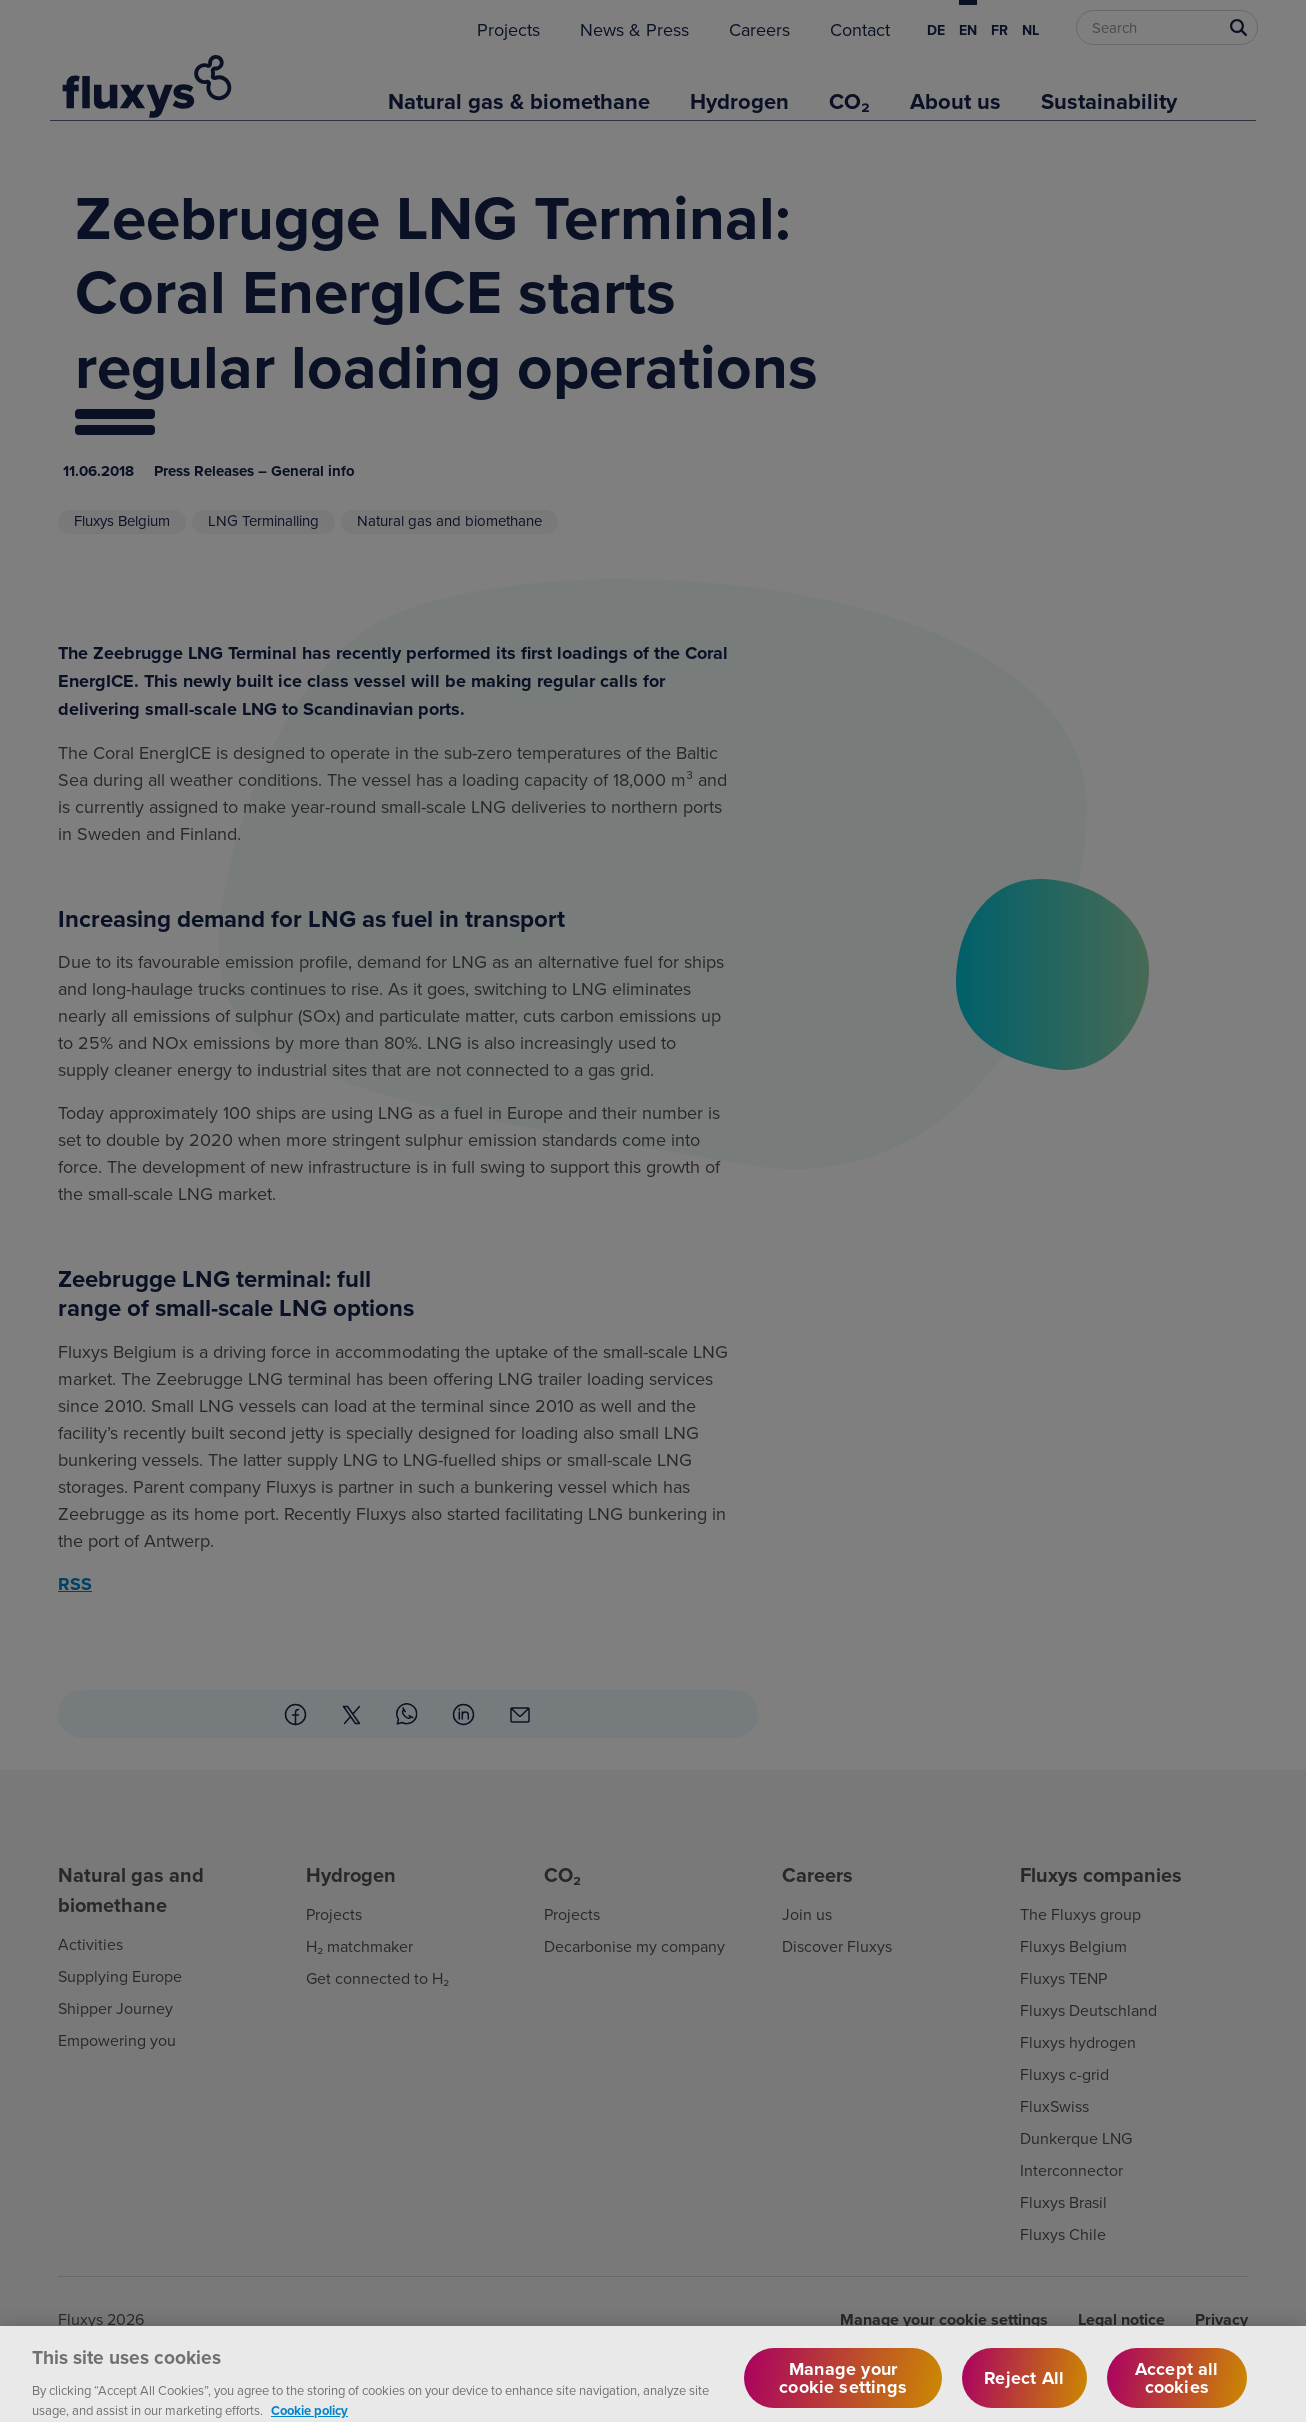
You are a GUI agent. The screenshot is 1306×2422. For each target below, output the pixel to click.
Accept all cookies (1177, 2390)
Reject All (1024, 2390)
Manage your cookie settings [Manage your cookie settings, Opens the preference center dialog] (843, 2390)
